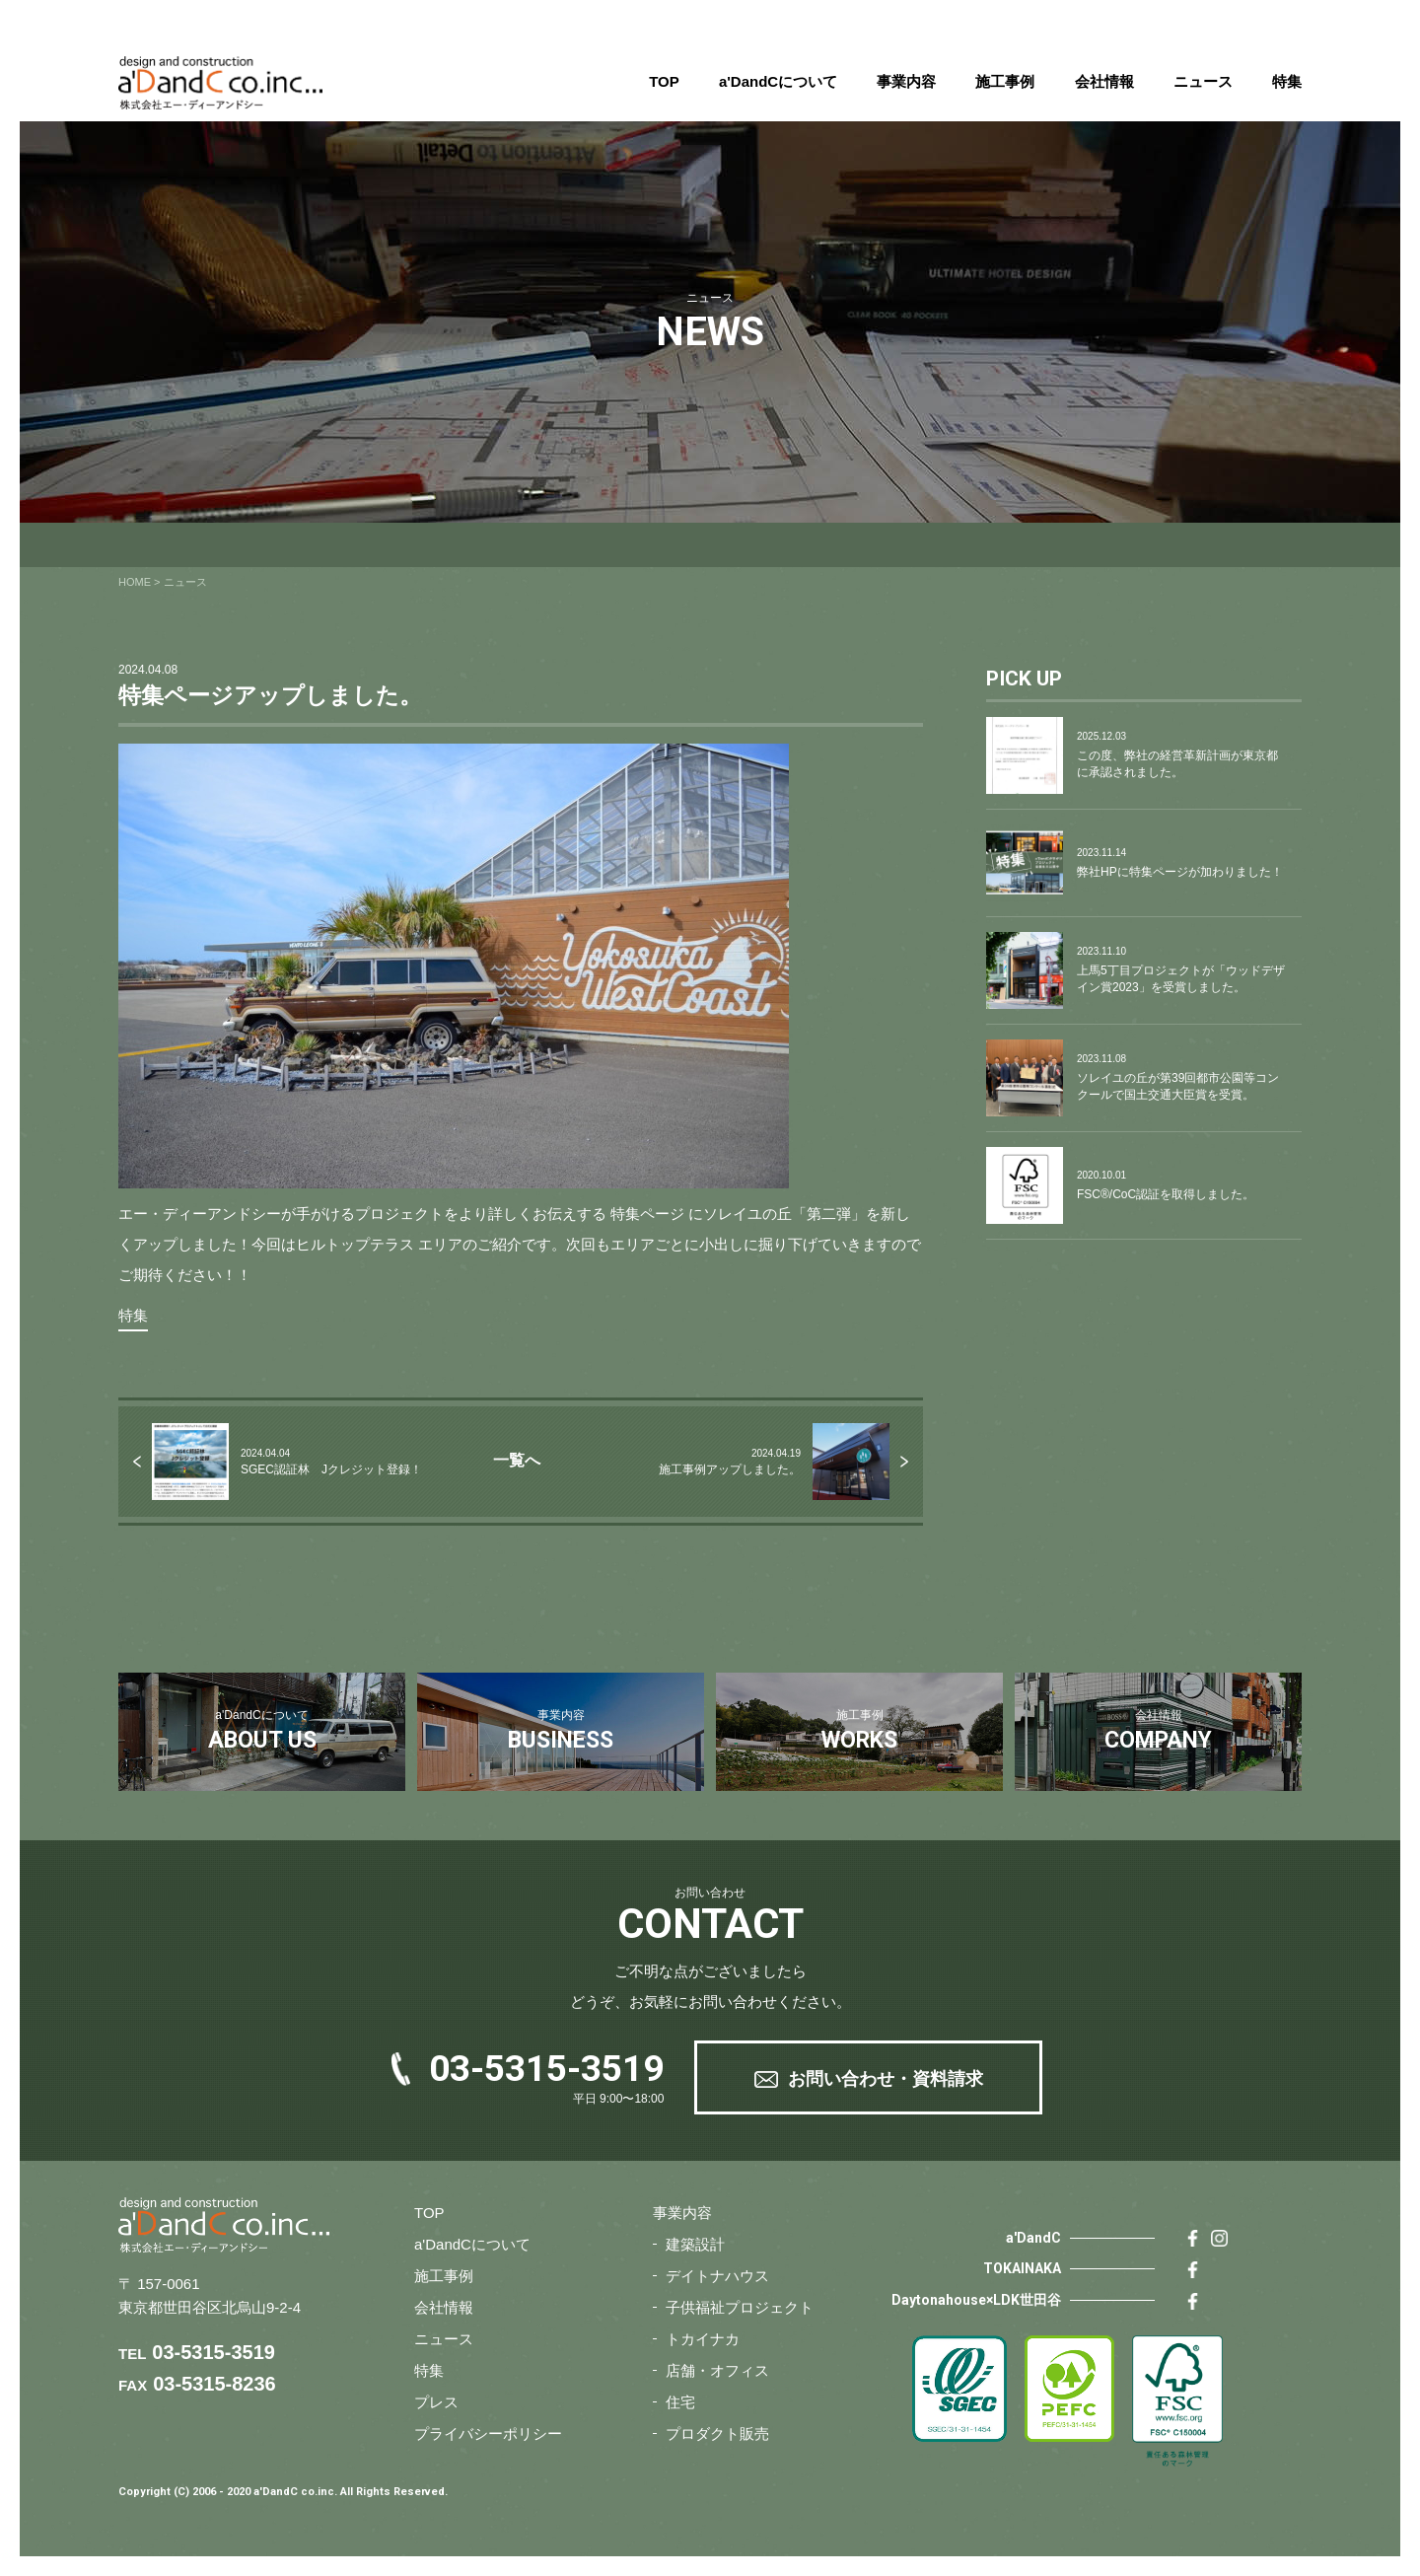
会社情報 (1104, 81)
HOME (134, 582)
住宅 (680, 2402)
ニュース (1203, 81)
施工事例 (1004, 81)
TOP (664, 81)
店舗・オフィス (717, 2370)
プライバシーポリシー (488, 2433)
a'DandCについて (778, 81)
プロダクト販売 (717, 2433)
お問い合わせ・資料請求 (885, 2079)
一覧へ (516, 1460)
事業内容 (906, 81)
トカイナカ (703, 2338)
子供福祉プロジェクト (740, 2307)
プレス (436, 2402)
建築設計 (695, 2244)
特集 (1287, 81)
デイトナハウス (717, 2275)
